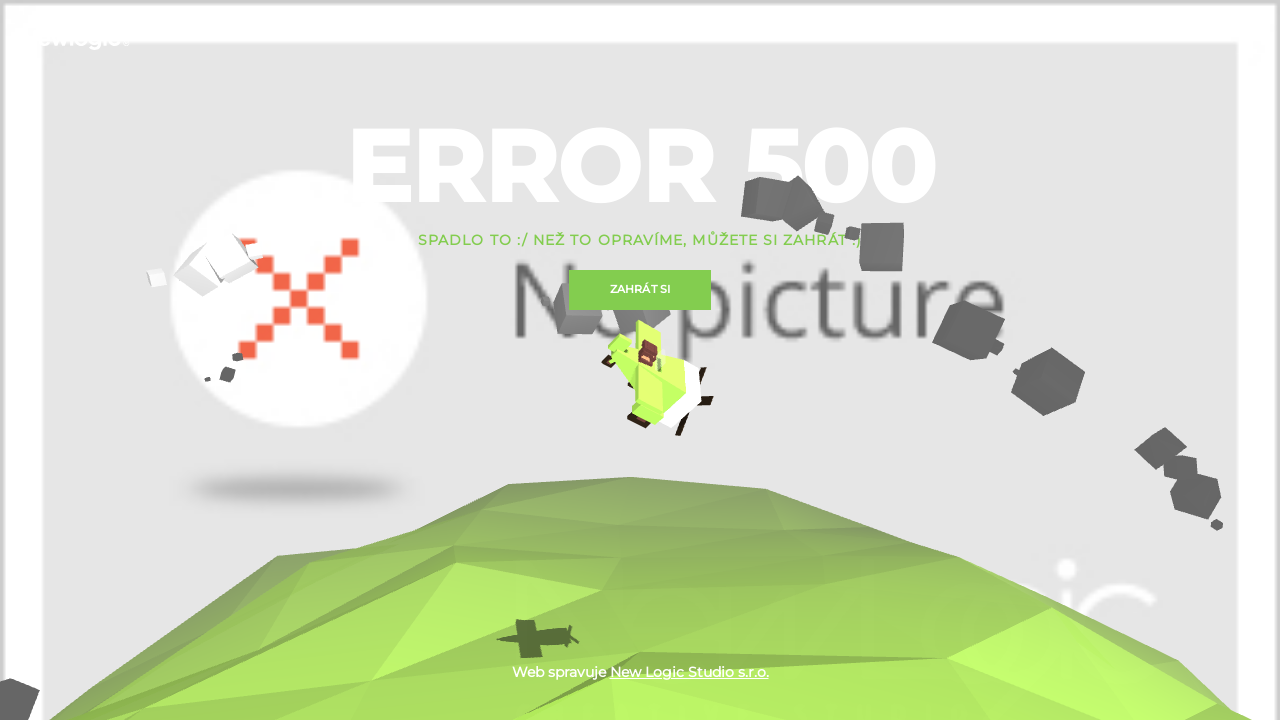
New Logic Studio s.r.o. (689, 672)
